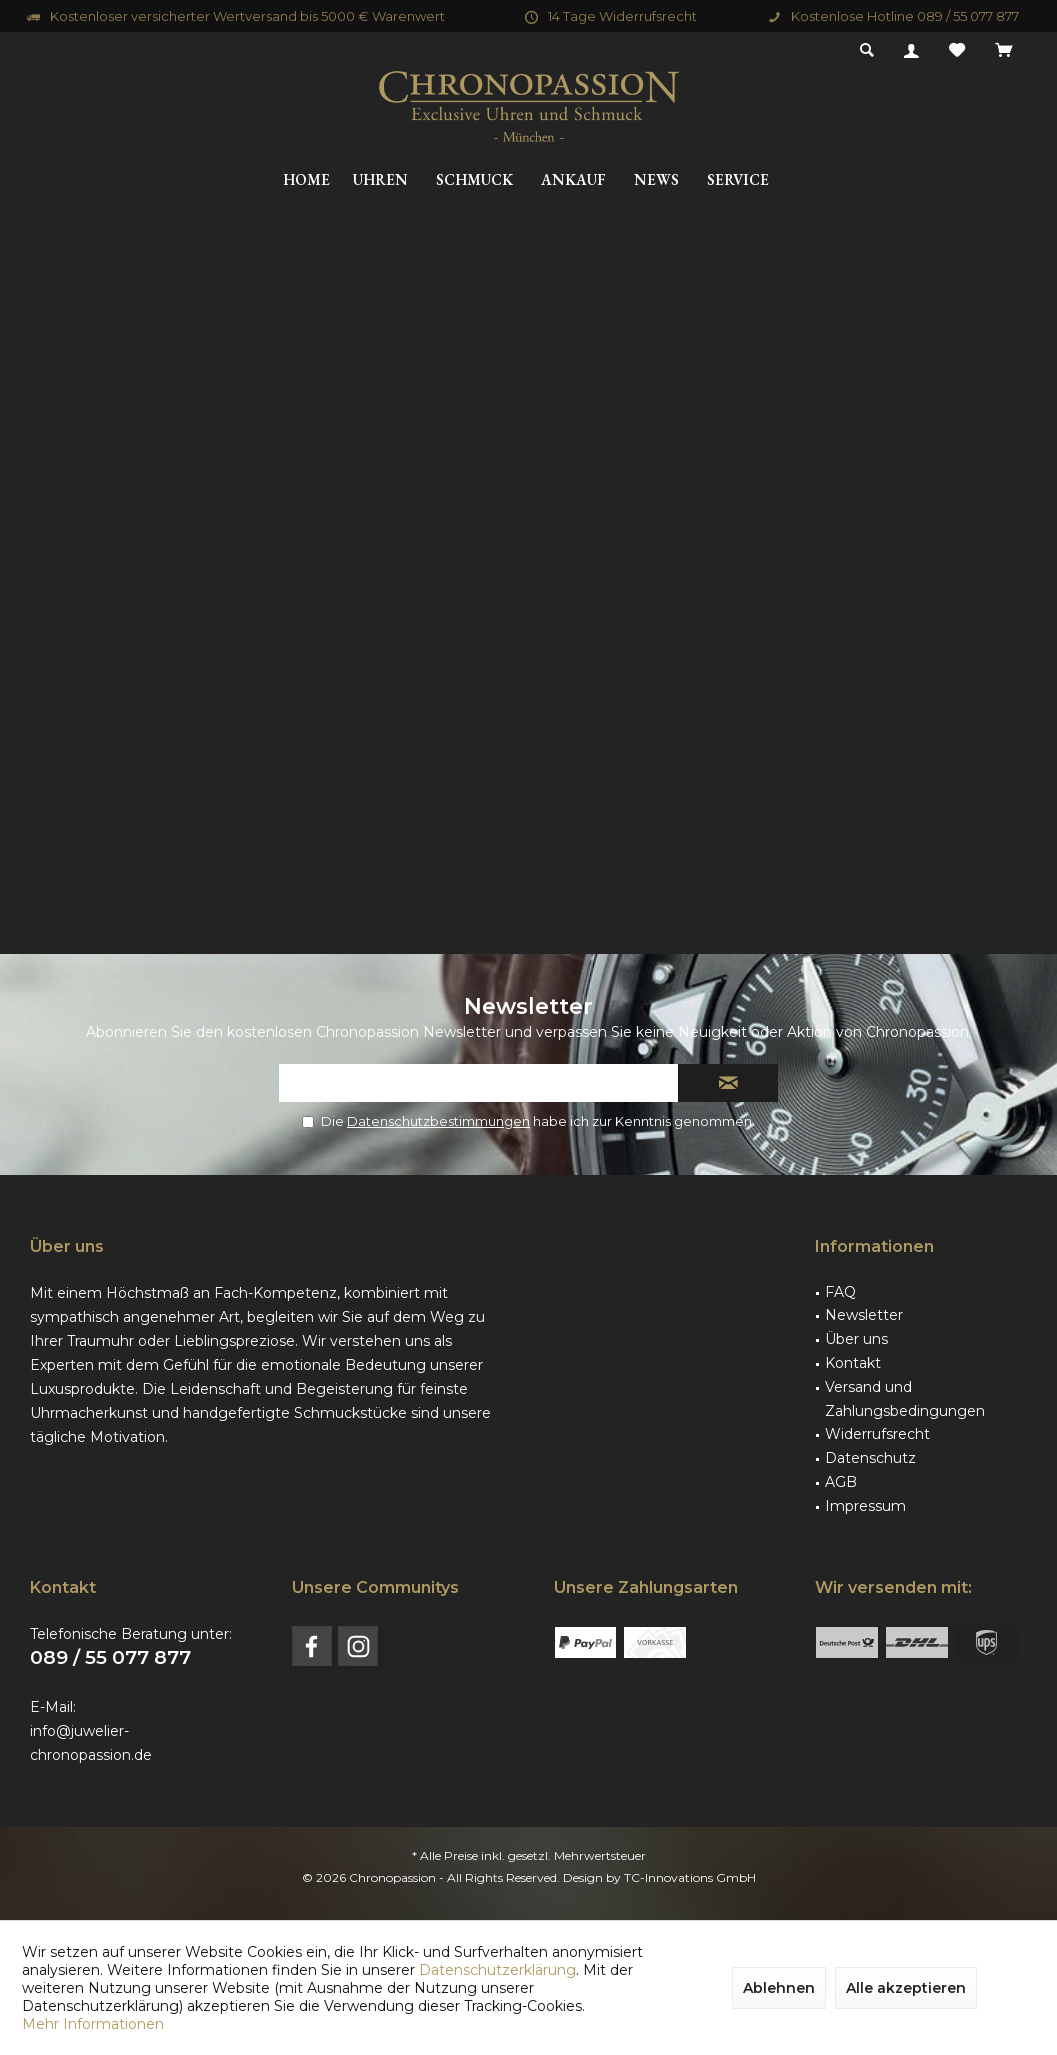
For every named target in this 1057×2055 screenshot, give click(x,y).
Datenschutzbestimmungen (438, 1121)
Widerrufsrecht (877, 1434)
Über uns (856, 1339)
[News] (656, 180)
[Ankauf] (573, 180)
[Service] (738, 180)
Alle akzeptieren (906, 1988)
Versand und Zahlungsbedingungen (905, 1399)
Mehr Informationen (93, 2024)
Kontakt (853, 1363)
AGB (841, 1482)
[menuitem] (1003, 51)
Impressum (865, 1506)
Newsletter (864, 1315)
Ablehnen (779, 1988)
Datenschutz (870, 1458)
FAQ (840, 1292)
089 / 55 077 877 (110, 1657)
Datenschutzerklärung (497, 1970)
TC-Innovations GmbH (690, 1877)
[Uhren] (380, 180)
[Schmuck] (474, 180)
